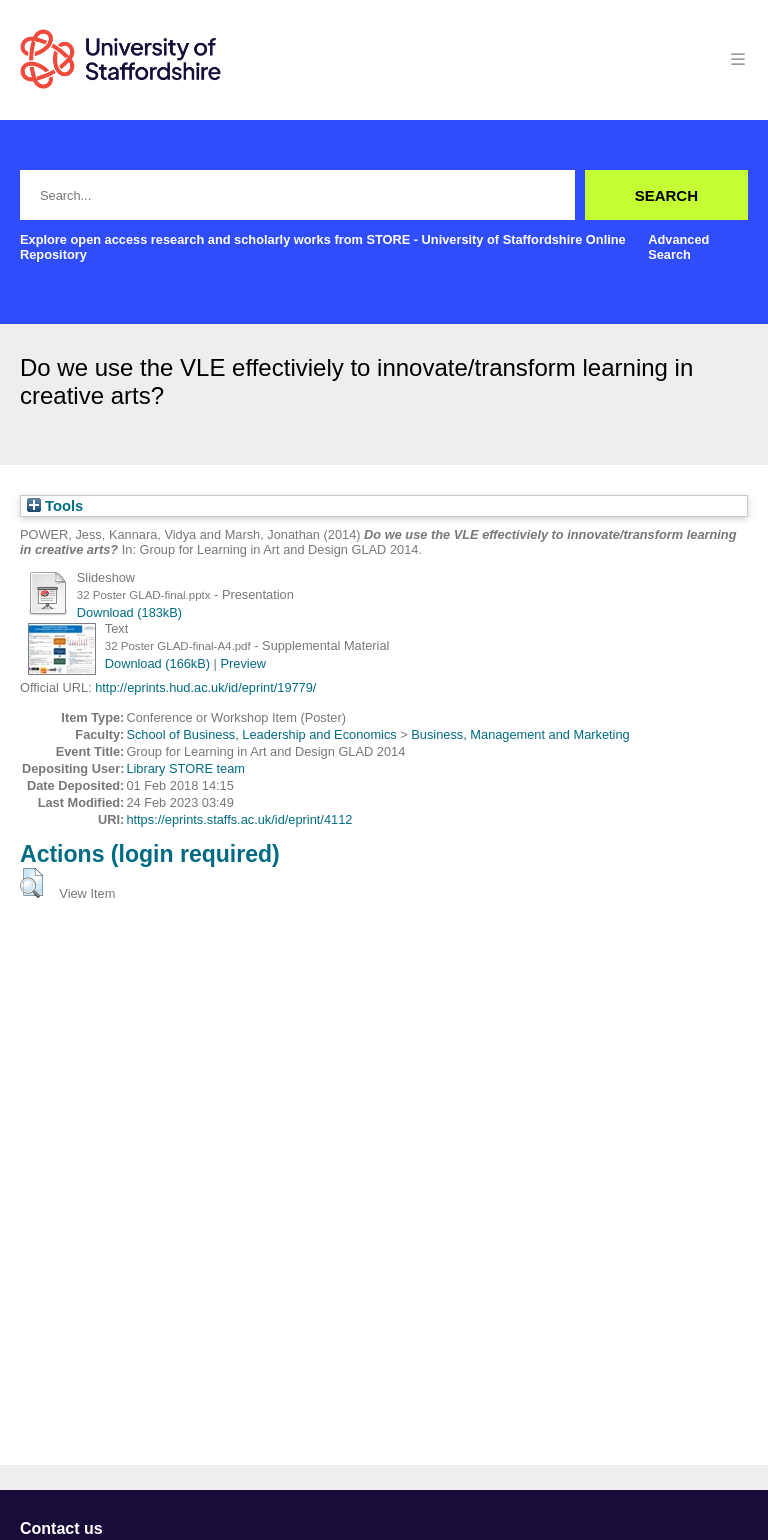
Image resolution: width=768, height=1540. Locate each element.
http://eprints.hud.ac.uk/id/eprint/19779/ (205, 687)
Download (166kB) (157, 663)
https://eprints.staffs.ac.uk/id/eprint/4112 (239, 819)
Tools (55, 506)
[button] (31, 883)
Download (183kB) (129, 612)
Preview (244, 663)
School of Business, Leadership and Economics (261, 734)
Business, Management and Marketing (520, 734)
